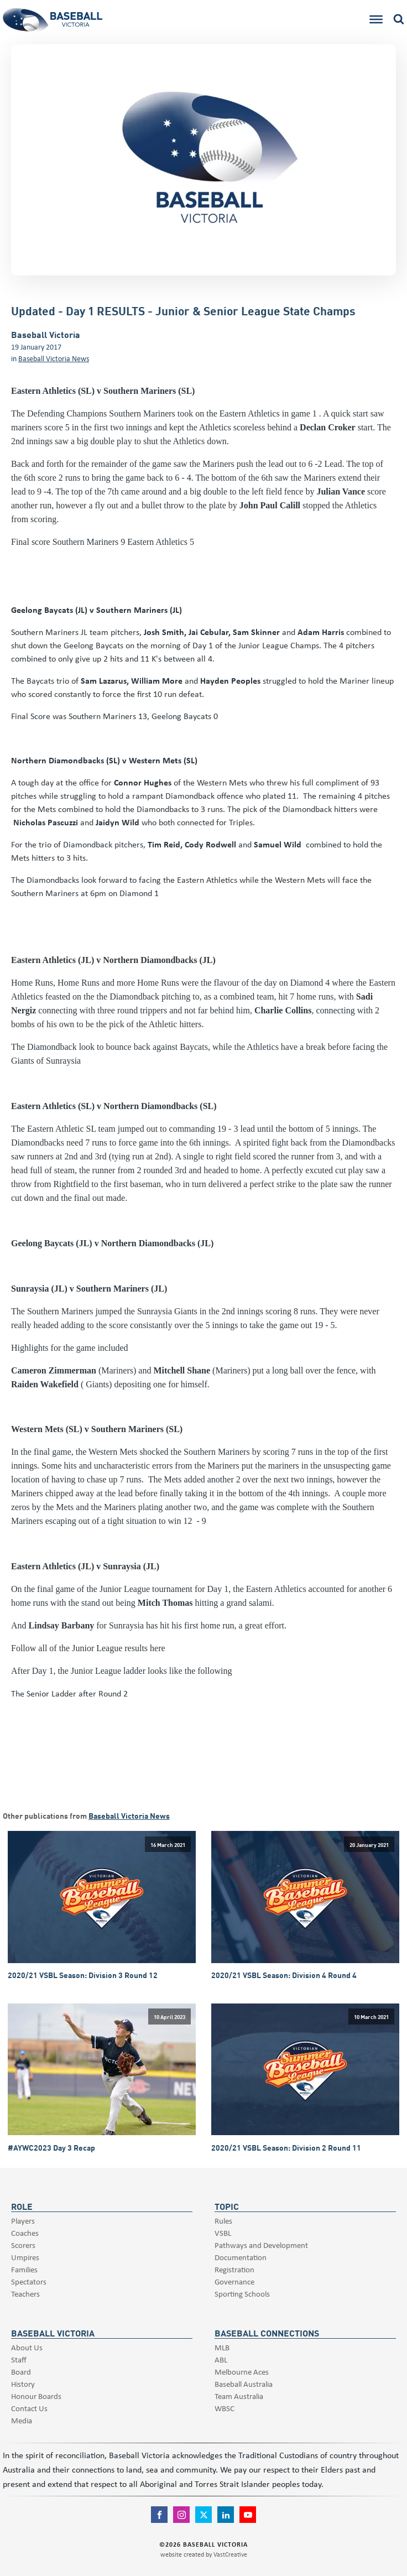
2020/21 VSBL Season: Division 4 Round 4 (284, 1975)
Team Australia (239, 2396)
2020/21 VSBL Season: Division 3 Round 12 (83, 1975)
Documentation (241, 2257)
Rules (223, 2220)
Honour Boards (36, 2396)
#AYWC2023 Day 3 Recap (51, 2148)
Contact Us (29, 2408)
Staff (19, 2359)
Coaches (25, 2233)
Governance (234, 2281)
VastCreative (230, 2554)
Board (21, 2371)
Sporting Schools (242, 2293)
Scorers (23, 2245)
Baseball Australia (244, 2384)
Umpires (25, 2257)
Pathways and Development (261, 2245)
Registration (234, 2269)
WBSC (224, 2408)
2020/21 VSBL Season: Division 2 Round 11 (286, 2148)
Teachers (25, 2293)
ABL (221, 2359)
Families (24, 2269)
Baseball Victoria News (53, 358)
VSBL (223, 2233)
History (23, 2384)
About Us (27, 2347)
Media (21, 2420)
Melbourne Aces (242, 2371)
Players (23, 2220)
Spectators (28, 2281)
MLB (222, 2347)
